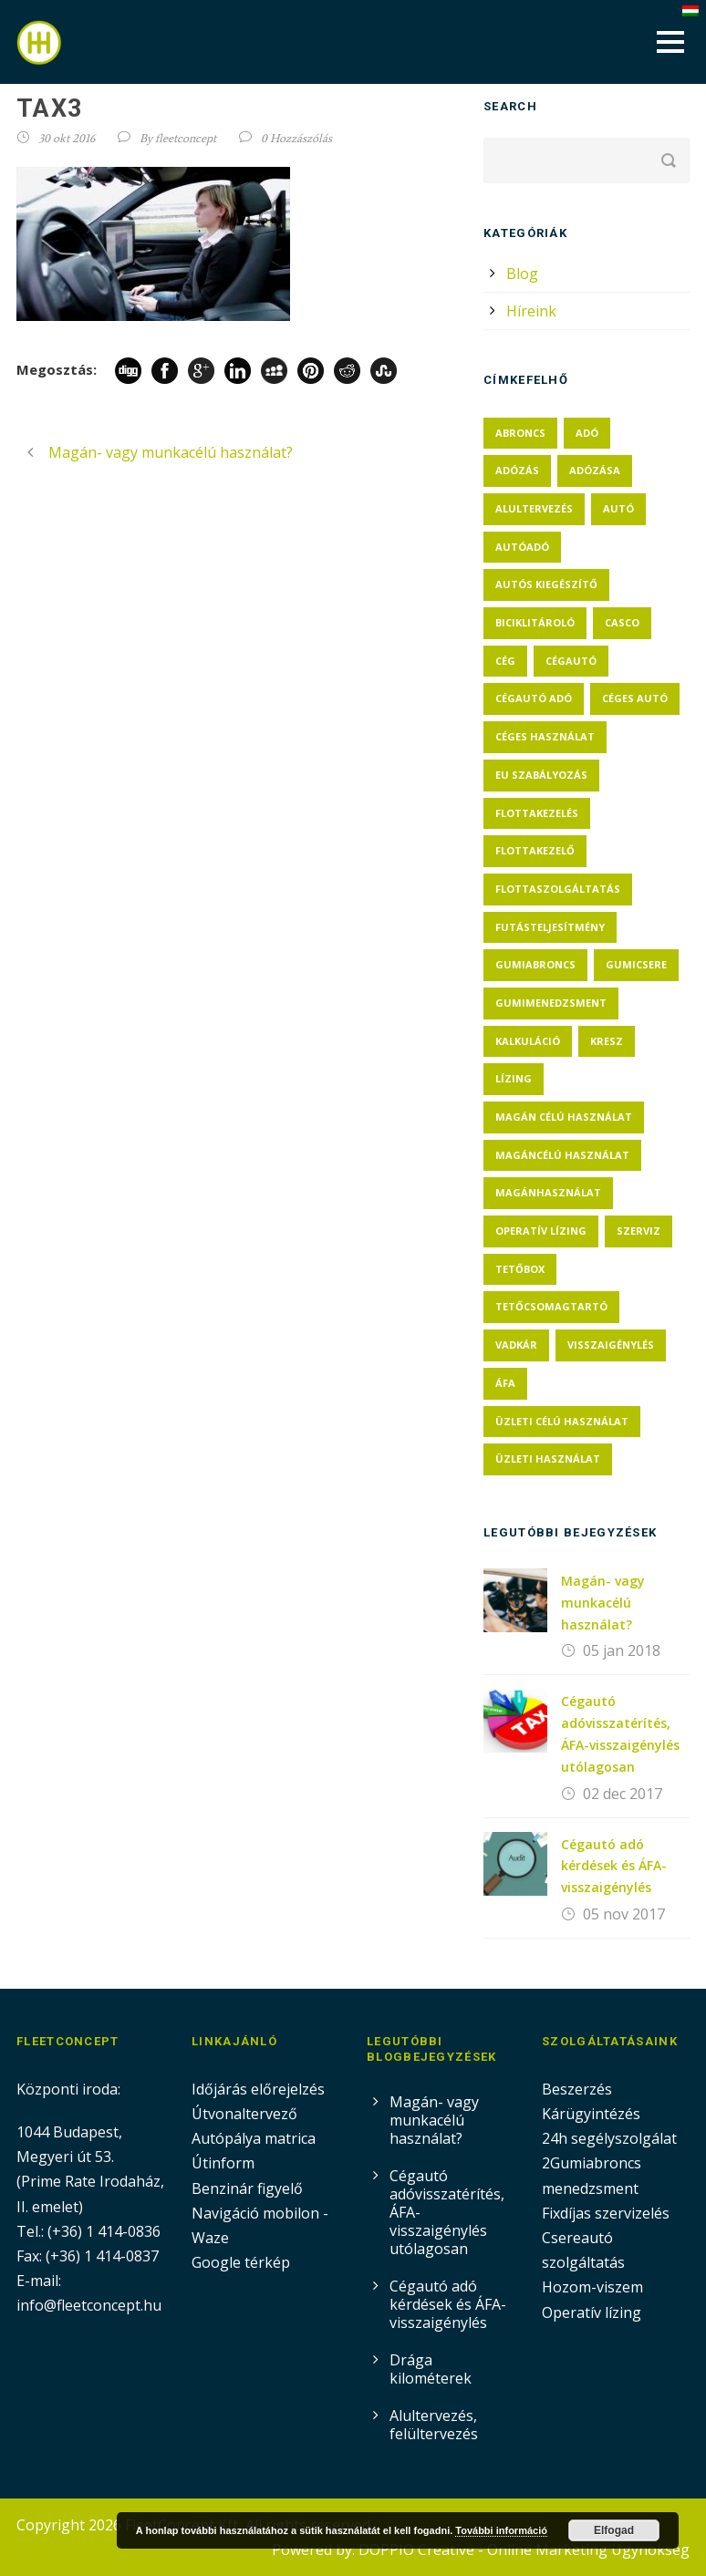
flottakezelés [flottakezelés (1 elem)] (536, 813)
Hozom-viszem (592, 2287)
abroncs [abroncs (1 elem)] (520, 433)
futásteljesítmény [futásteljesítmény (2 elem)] (550, 927)
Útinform (223, 2163)
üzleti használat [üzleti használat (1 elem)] (547, 1458)
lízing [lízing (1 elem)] (513, 1078)
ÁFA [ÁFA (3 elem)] (505, 1383)
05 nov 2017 (624, 1914)
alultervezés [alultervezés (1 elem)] (534, 508)
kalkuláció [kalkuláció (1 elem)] (527, 1041)
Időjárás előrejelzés (258, 2089)
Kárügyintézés (591, 2114)
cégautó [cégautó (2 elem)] (571, 660)
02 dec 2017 (622, 1794)
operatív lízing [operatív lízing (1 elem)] (541, 1230)
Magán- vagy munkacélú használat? (603, 1602)
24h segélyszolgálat (609, 2138)
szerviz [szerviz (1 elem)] (638, 1230)
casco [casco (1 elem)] (622, 622)
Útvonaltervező (244, 2114)
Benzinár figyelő (247, 2188)
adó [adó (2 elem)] (587, 433)
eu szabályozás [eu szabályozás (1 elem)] (541, 774)
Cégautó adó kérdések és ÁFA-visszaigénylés (614, 1866)
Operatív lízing (591, 2312)
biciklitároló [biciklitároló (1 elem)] (535, 622)
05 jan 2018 (621, 1650)
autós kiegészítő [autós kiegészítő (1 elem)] (546, 584)
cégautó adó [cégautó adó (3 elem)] (533, 698)
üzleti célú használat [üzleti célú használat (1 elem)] (561, 1421)
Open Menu (670, 41)
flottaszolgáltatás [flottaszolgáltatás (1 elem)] (557, 888)
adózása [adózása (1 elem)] (594, 470)
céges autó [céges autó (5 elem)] (635, 698)
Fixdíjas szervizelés (606, 2213)
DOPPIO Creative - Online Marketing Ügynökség (524, 2550)
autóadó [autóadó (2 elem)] (522, 546)
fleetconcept (185, 138)
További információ (501, 2530)
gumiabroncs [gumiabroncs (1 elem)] (535, 964)
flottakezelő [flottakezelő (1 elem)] (535, 850)
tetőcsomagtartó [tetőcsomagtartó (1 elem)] (551, 1306)
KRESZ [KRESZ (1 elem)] (606, 1041)
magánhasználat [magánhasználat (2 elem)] (548, 1192)
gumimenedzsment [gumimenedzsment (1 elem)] (551, 1002)
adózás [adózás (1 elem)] (517, 470)
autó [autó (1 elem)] (618, 508)
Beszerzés (577, 2089)
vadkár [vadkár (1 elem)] (516, 1344)
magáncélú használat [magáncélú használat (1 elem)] (562, 1155)
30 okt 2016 (66, 138)
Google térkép (241, 2262)
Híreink (531, 311)
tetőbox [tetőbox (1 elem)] (520, 1269)
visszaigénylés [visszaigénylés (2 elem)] (610, 1344)
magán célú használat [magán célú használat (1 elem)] (563, 1116)
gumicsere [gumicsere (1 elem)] (636, 964)
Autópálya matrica (255, 2138)
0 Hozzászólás (296, 138)
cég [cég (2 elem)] (505, 660)
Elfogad (614, 2530)
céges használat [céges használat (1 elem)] (545, 736)
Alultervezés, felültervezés (433, 2424)
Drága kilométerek (430, 2369)
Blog (522, 274)
